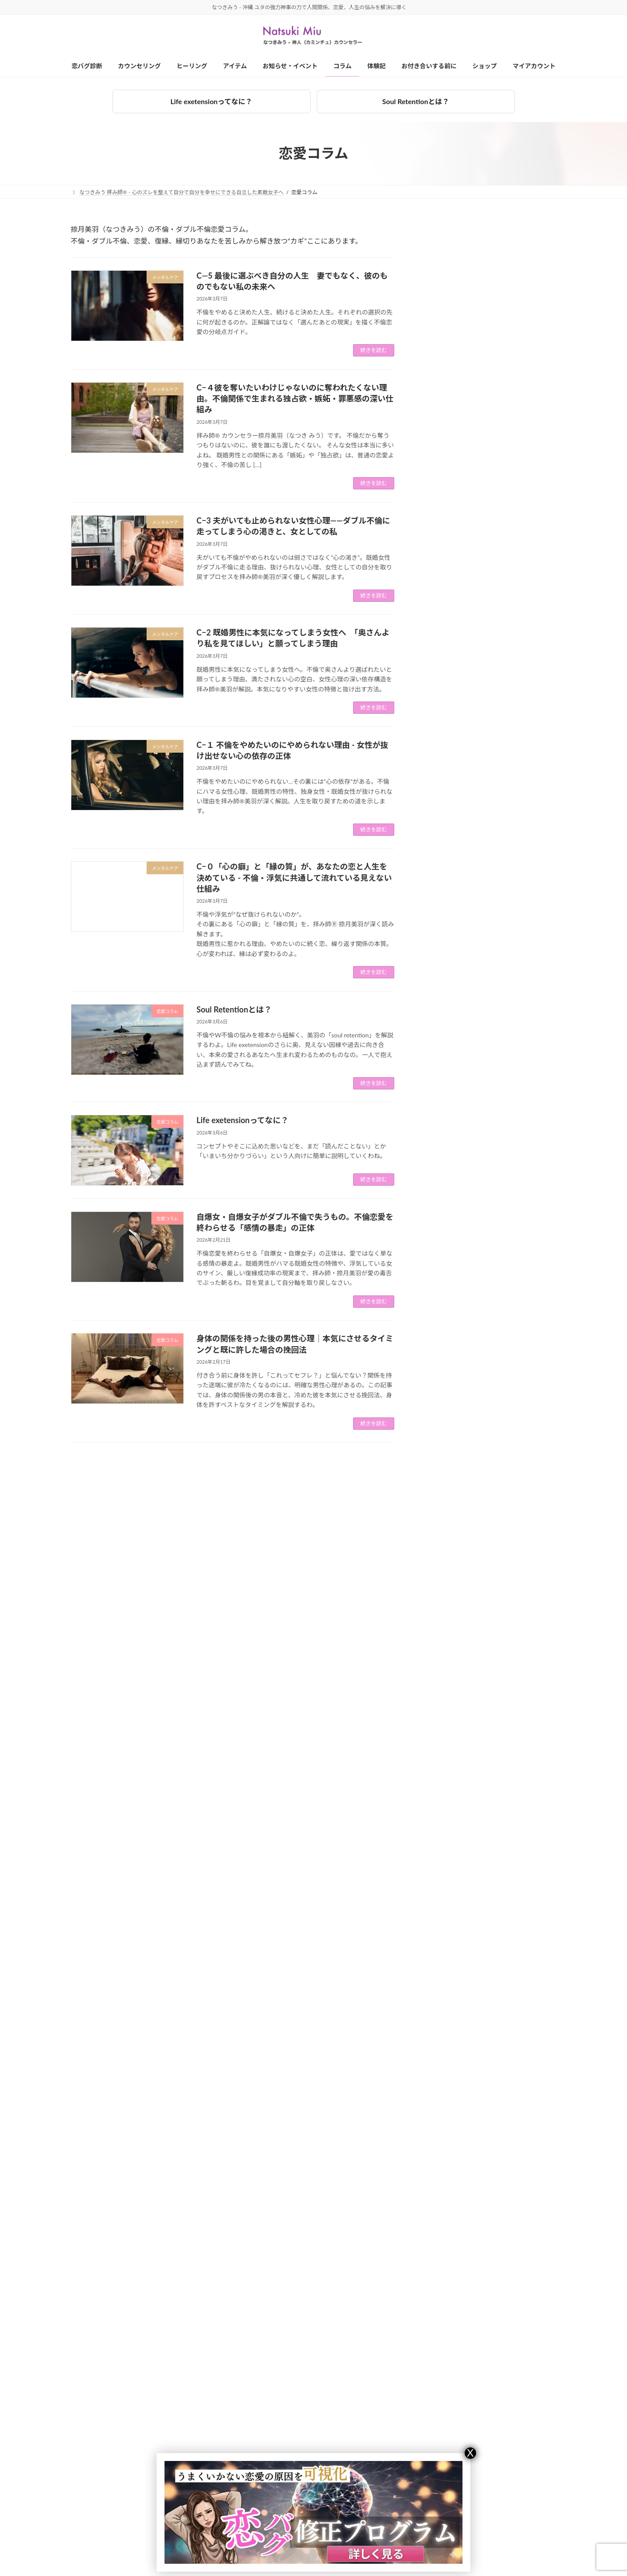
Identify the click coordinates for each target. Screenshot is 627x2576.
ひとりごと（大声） (455, 1264)
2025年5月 (443, 1577)
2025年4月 (443, 1595)
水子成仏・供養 (449, 1335)
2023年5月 (443, 2003)
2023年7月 (443, 1968)
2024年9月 (443, 1719)
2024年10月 (445, 1701)
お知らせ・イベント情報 (461, 1211)
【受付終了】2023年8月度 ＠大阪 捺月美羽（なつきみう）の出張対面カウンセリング (516, 602)
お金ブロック (446, 1228)
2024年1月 (443, 1861)
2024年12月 (445, 1666)
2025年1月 (443, 1648)
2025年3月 (443, 1612)
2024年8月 (443, 1737)
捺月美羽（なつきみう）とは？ (450, 2458)
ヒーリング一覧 (260, 2443)
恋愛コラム (443, 1299)
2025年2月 (443, 1630)
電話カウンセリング (105, 2519)
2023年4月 (443, 2021)
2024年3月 (443, 1826)
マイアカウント (432, 2564)
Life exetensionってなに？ (211, 101)
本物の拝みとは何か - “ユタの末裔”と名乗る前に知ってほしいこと (513, 414)
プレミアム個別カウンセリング (117, 2473)
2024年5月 (443, 1790)
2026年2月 (443, 1417)
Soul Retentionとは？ (415, 101)
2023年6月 (443, 1986)
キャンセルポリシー (437, 2488)
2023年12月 (445, 1879)
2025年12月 (445, 1453)
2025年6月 (443, 1560)
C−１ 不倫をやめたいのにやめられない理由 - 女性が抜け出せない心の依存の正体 (515, 995)
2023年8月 (443, 1950)
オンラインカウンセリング (112, 2503)
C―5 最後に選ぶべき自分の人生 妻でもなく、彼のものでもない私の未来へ (515, 761)
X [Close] (470, 2453)
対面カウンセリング (105, 2488)
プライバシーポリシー (440, 2503)
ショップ (424, 2549)
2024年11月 (445, 1684)
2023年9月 (443, 1932)
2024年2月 (443, 1843)
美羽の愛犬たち (449, 1353)
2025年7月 (443, 1542)
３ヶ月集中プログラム (107, 2458)
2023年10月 (445, 1915)
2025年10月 (445, 1488)
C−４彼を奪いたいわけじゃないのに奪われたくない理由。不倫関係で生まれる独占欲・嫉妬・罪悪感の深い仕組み (294, 398)
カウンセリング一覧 (99, 2443)
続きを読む (374, 350)
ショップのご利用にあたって (442, 2534)
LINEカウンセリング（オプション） (123, 2534)
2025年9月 (443, 1506)
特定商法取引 (429, 2519)
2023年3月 (443, 2039)
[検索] (532, 233)
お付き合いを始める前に (437, 2443)
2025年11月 (445, 1471)
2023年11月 (445, 1897)
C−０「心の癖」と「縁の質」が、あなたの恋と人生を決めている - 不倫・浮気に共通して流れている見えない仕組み (294, 877)
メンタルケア (446, 1281)
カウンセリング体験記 (458, 1246)
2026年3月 (443, 1399)
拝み (434, 1317)
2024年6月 (443, 1773)
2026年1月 (443, 1435)
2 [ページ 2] (216, 1465)
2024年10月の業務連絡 (508, 455)
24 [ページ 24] (248, 1465)
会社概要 (424, 2473)
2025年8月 (443, 1524)
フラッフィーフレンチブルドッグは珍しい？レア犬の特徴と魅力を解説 (515, 652)
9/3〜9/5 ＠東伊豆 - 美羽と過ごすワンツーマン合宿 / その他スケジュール (515, 508)
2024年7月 (443, 1755)
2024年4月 (443, 1808)
